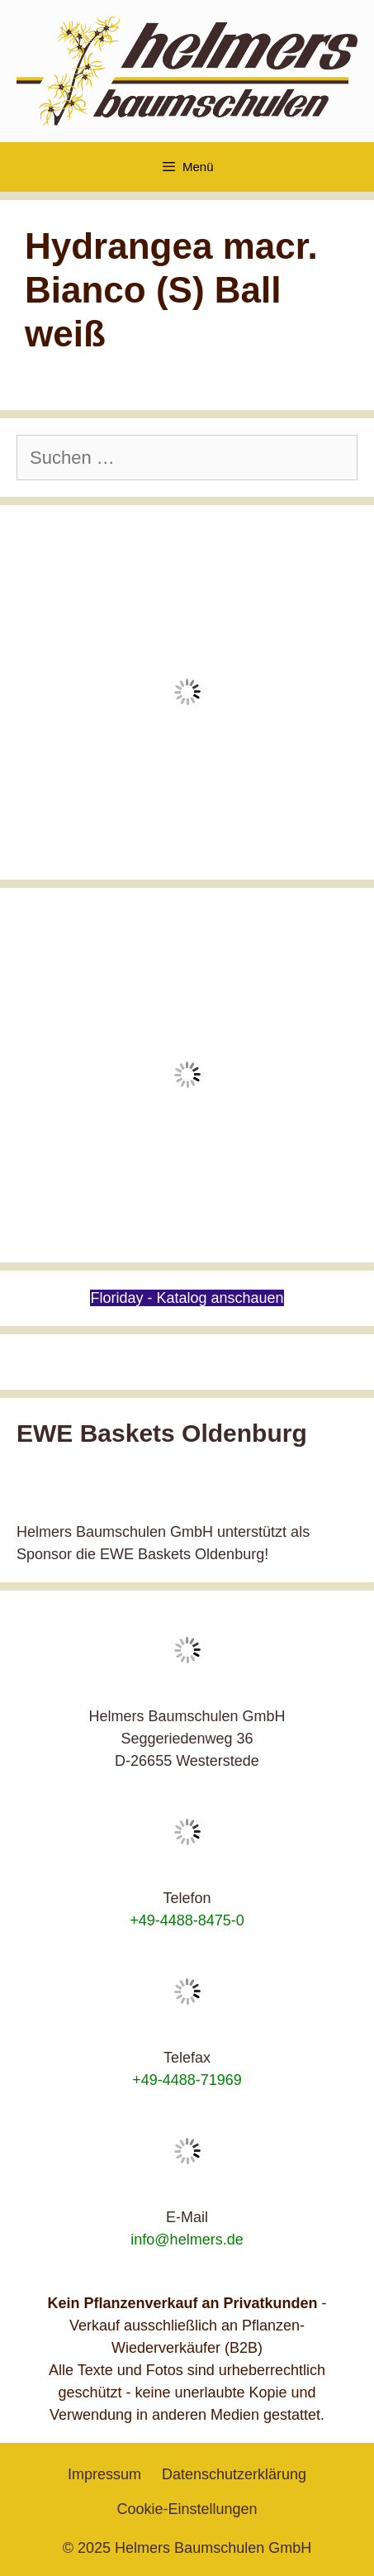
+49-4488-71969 (187, 2080)
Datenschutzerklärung (234, 2474)
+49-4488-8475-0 (187, 1920)
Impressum (104, 2474)
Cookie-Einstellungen (186, 2509)
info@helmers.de (186, 2239)
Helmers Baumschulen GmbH (213, 2548)
